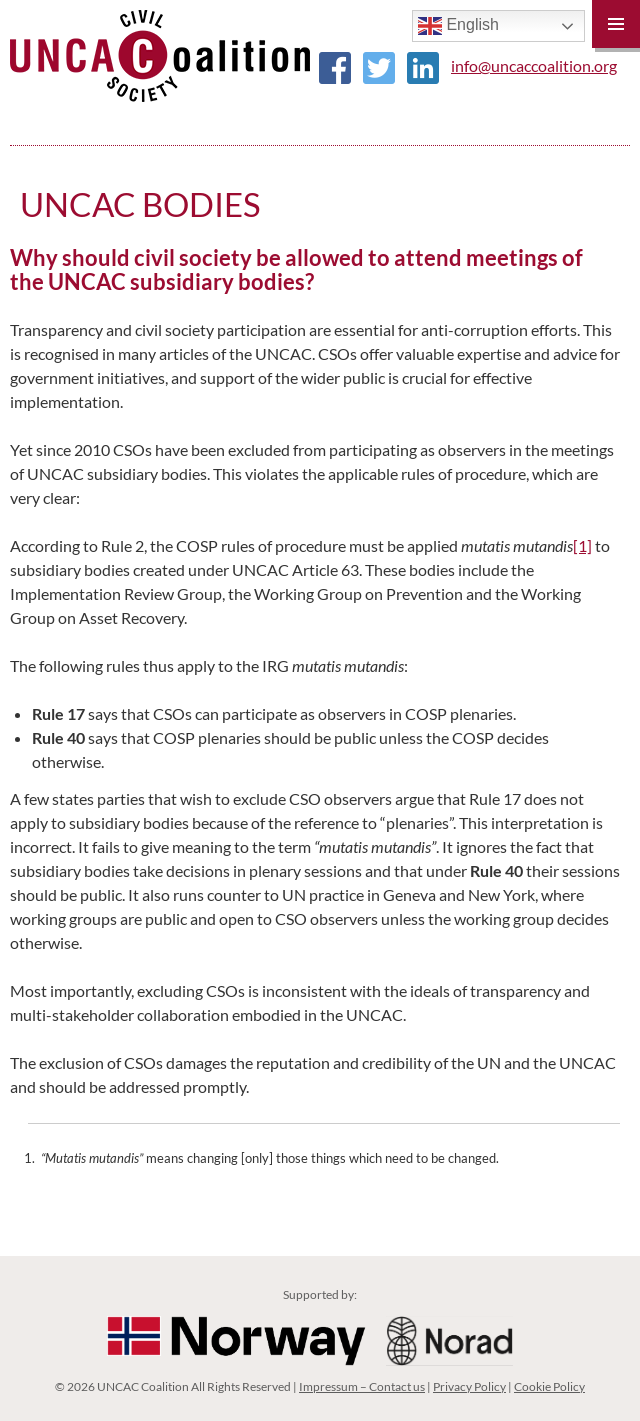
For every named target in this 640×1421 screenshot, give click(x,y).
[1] (582, 545)
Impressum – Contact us (362, 1386)
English (458, 26)
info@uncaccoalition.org (534, 65)
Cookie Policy (549, 1386)
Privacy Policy (469, 1386)
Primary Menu (616, 24)
